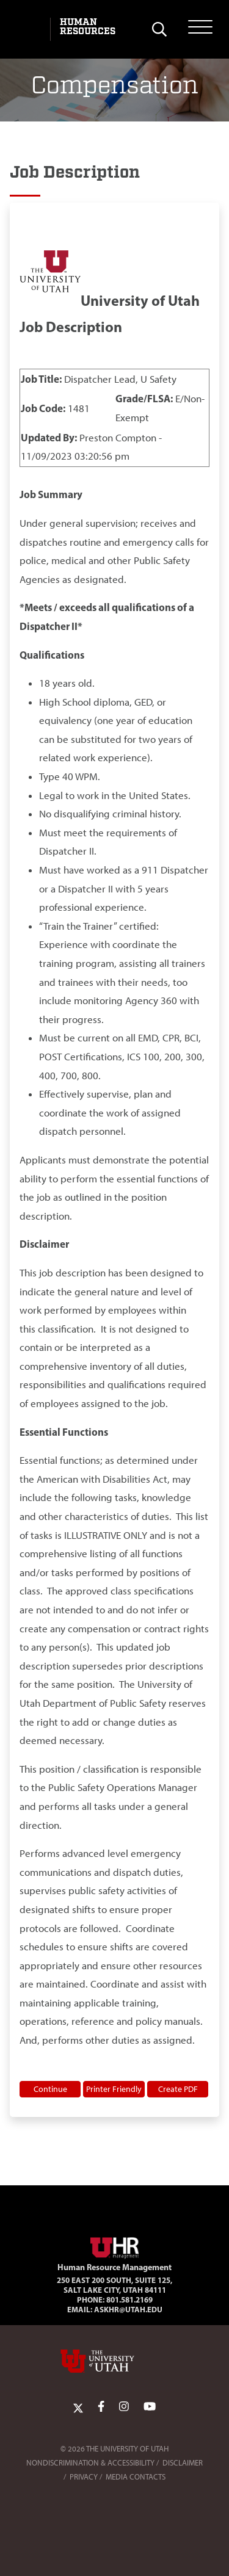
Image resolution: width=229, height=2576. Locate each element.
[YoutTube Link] (150, 2407)
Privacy (84, 2476)
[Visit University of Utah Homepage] (28, 29)
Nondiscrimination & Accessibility (90, 2462)
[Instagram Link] (124, 2407)
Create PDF (178, 2088)
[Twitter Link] (78, 2407)
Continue (50, 2088)
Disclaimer (182, 2462)
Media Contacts (135, 2476)
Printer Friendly (114, 2088)
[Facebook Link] (101, 2407)
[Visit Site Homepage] (114, 2245)
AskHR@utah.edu (128, 2309)
